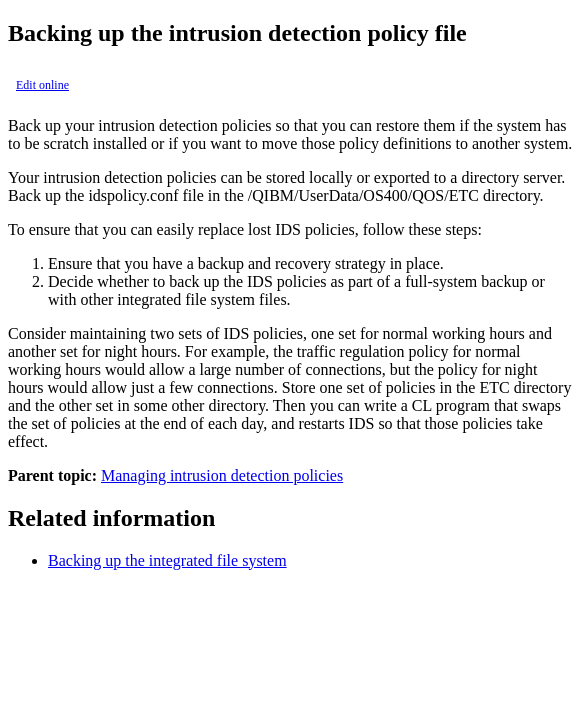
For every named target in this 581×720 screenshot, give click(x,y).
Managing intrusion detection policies (222, 475)
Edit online (42, 85)
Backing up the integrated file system (167, 560)
